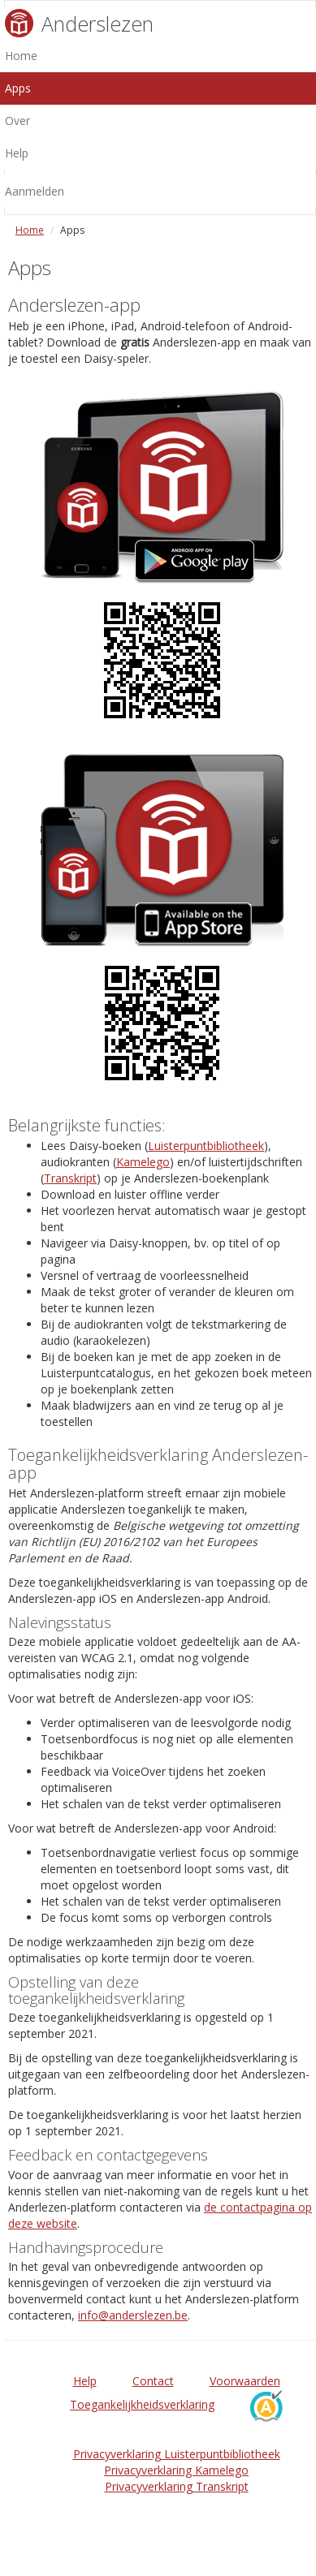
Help (85, 2381)
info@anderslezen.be (133, 2315)
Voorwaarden (245, 2381)
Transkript (70, 1178)
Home (29, 230)
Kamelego (143, 1162)
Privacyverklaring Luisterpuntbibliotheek (176, 2454)
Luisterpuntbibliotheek (206, 1145)
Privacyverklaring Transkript (177, 2486)
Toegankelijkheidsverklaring (142, 2404)
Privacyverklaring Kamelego (176, 2470)
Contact (153, 2381)
